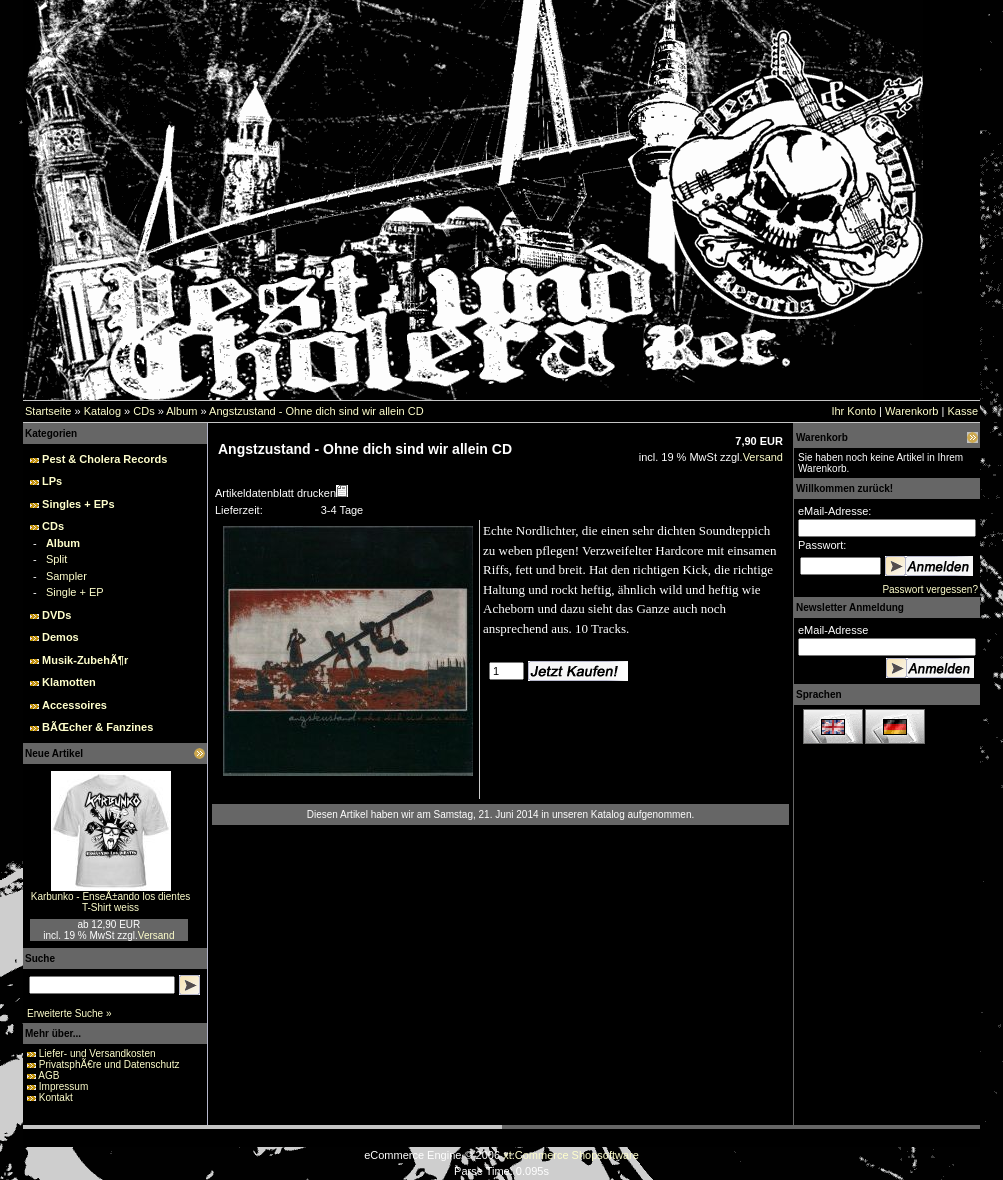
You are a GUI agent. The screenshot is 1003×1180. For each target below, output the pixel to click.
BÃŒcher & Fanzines (97, 727)
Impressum (63, 1086)
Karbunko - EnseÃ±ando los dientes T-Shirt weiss (110, 902)
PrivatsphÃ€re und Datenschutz (109, 1064)
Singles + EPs (78, 504)
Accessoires (74, 705)
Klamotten (69, 682)
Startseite (48, 411)
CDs (143, 411)
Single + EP (75, 592)
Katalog (102, 411)
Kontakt (56, 1097)
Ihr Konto (853, 411)
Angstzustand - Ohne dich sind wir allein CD (316, 411)
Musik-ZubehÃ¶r (85, 660)
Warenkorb (911, 411)
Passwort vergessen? (930, 589)
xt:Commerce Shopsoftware (571, 1155)
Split (56, 559)
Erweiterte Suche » (69, 1013)
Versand (156, 935)
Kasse (962, 411)
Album (181, 411)
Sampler (66, 576)
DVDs (56, 615)
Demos (60, 637)
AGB (48, 1075)
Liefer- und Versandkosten (97, 1053)
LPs (52, 481)
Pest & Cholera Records (104, 459)
